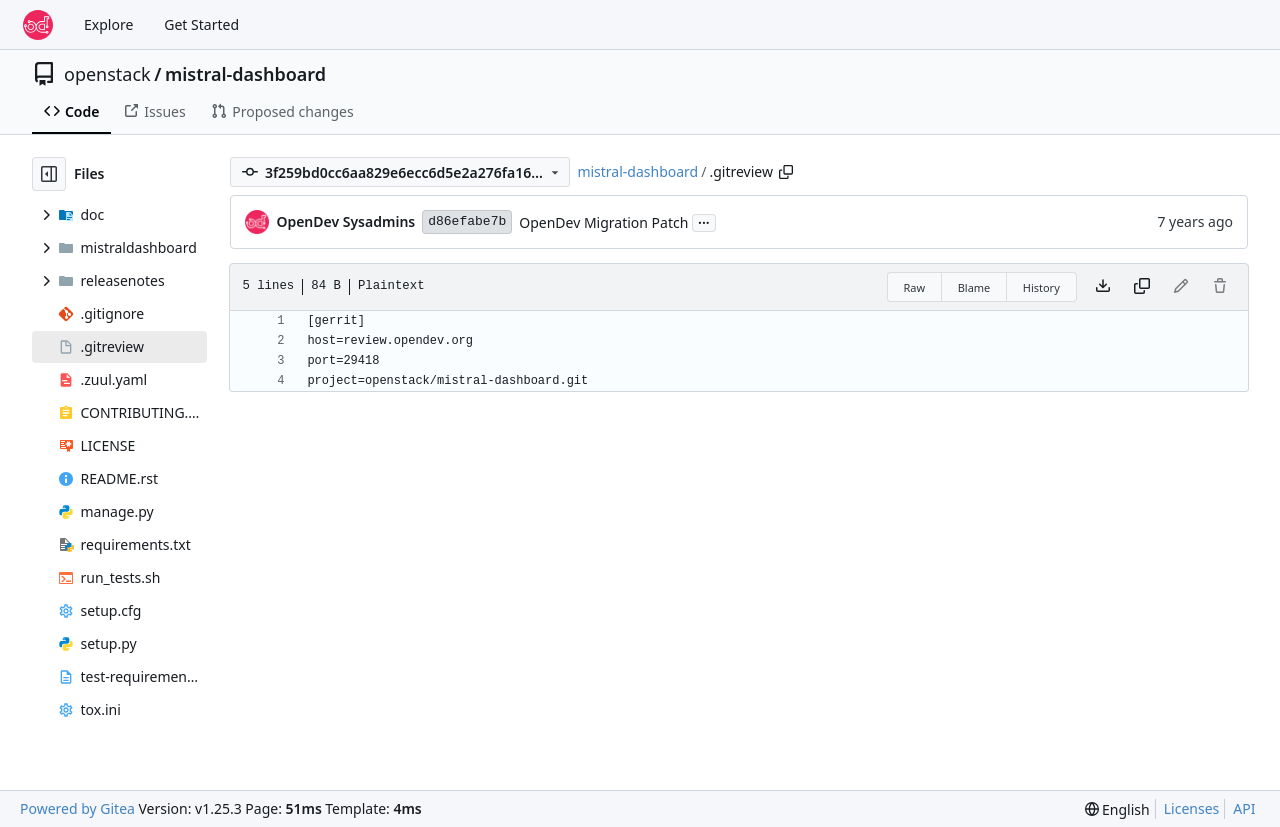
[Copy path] (786, 172)
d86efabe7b (467, 221)
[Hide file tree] (49, 174)
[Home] (38, 25)
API (1244, 808)
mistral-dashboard (245, 74)
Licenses (1192, 808)
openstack (107, 74)
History (1041, 287)
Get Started (201, 24)
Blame (974, 287)
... (704, 221)
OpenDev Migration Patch (603, 222)
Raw (915, 287)
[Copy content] (1142, 287)
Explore (108, 24)
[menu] (1117, 809)
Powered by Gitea (77, 808)
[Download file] (1103, 287)
